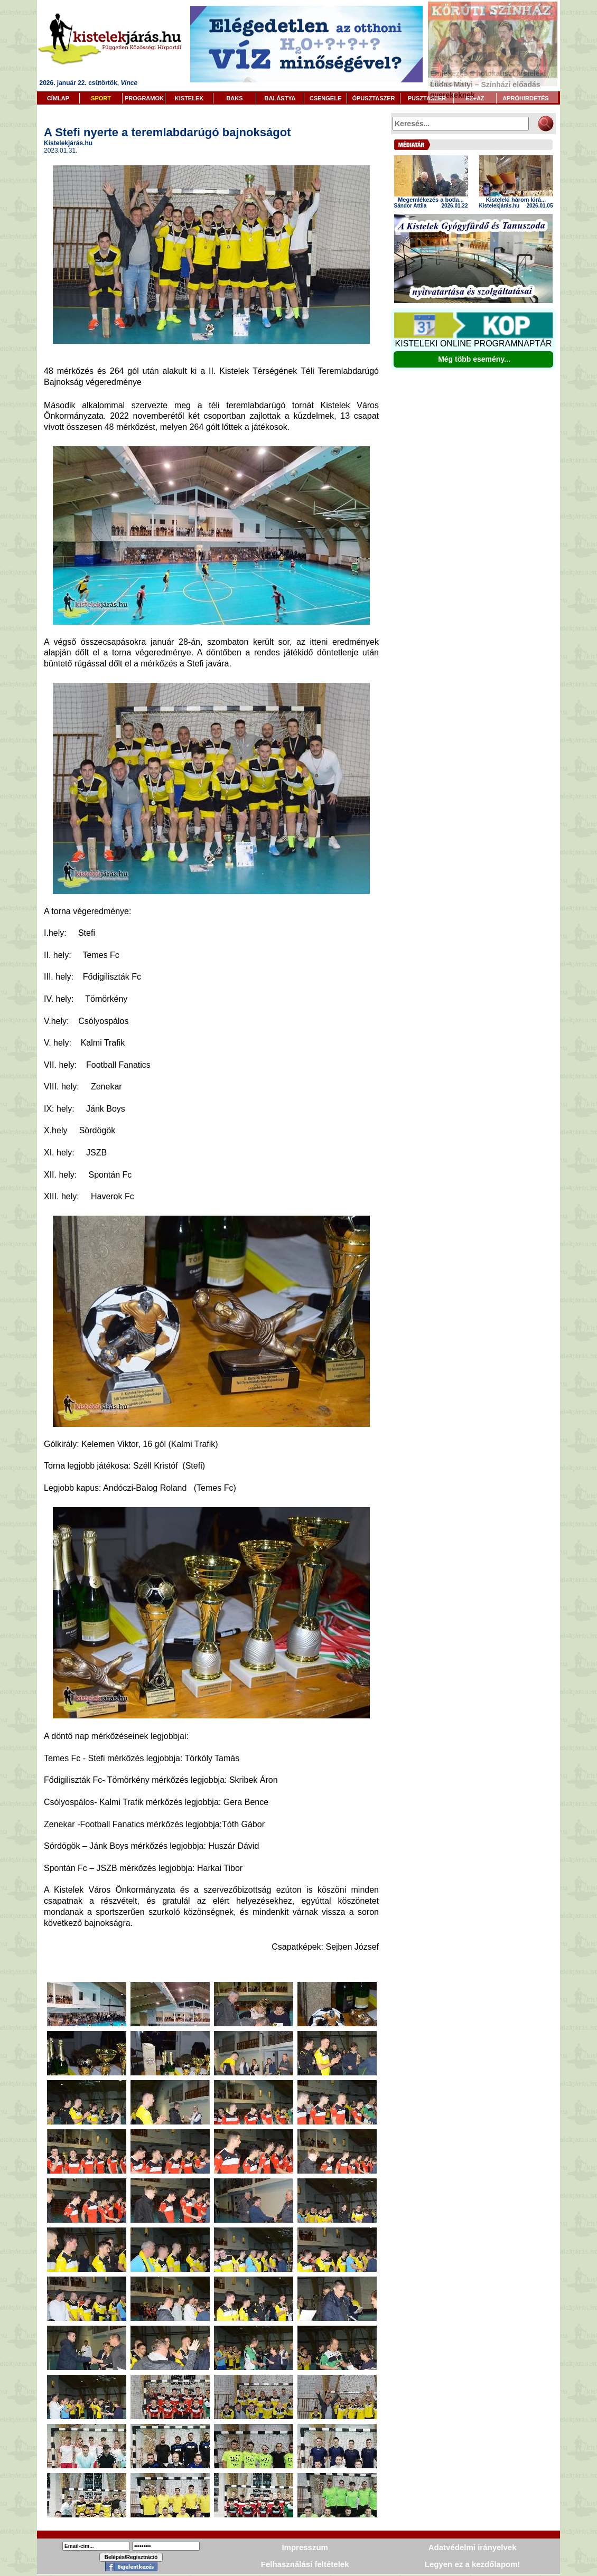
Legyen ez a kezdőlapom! (472, 2564)
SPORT (101, 98)
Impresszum (305, 2547)
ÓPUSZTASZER (373, 98)
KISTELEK (189, 98)
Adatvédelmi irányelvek (472, 2547)
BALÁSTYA (280, 98)
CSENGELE (326, 98)
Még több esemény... (474, 359)
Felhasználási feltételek (305, 2564)
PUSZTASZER (427, 98)
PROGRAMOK (144, 98)
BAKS (234, 98)
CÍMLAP (58, 98)
